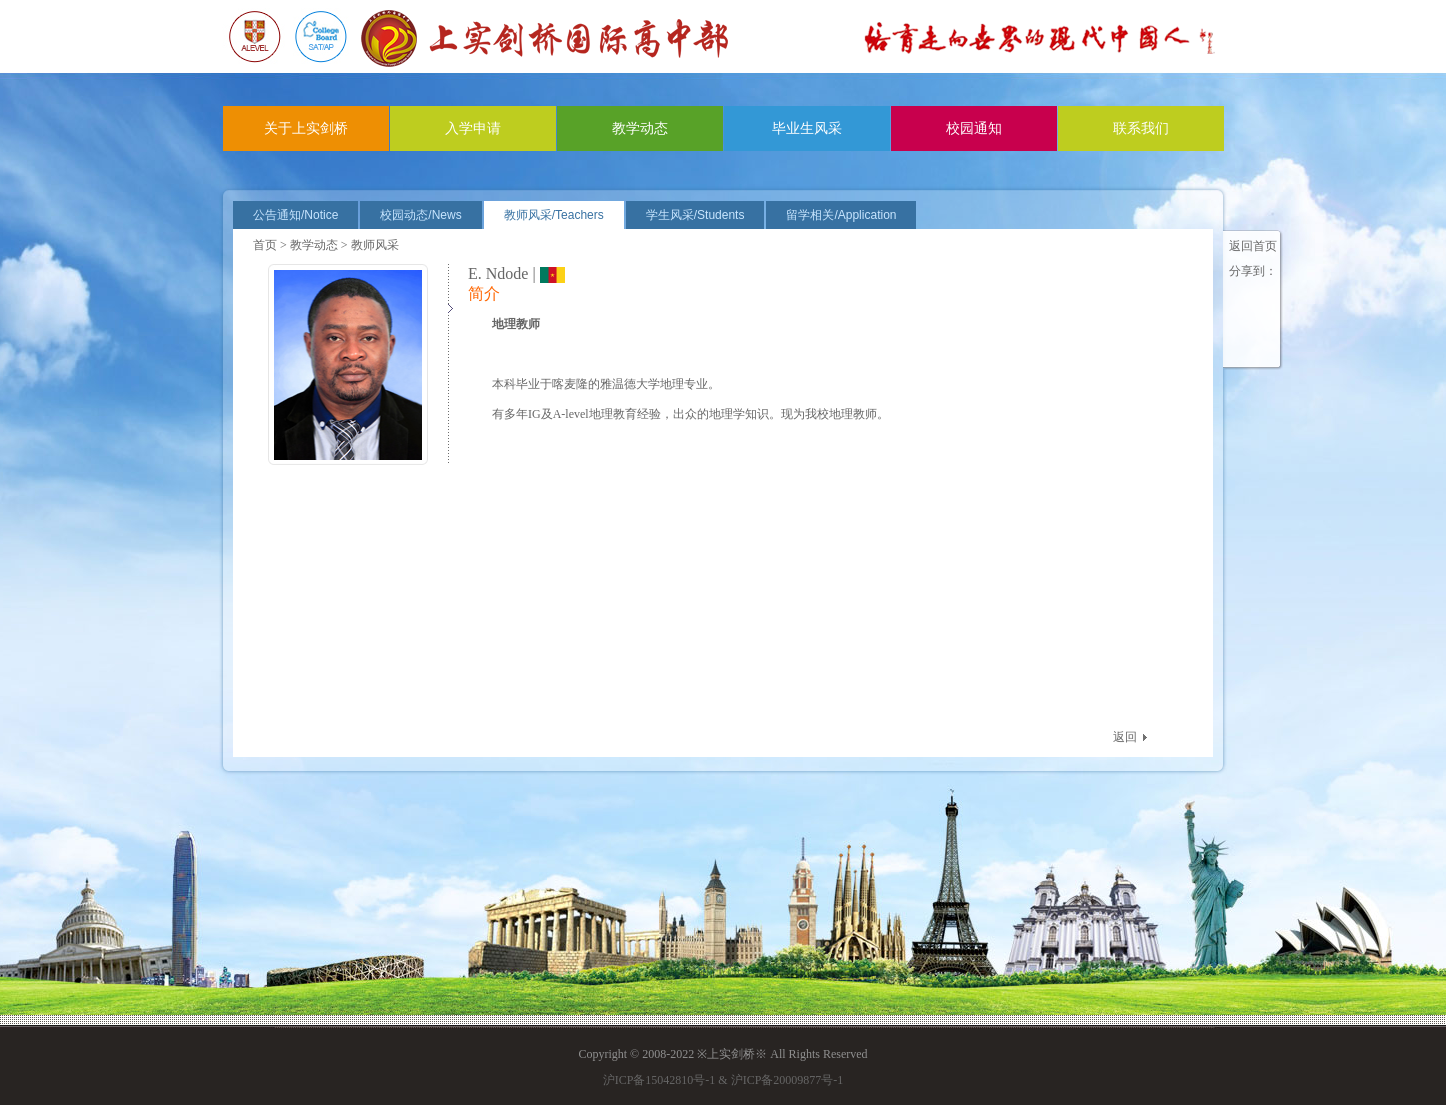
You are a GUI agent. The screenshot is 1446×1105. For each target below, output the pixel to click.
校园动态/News (420, 215)
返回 (1125, 737)
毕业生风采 (807, 128)
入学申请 (473, 128)
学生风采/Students (695, 215)
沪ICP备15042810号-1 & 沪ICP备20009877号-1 (723, 1080)
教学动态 (640, 128)
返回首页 (1253, 246)
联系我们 (1141, 128)
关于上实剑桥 (306, 128)
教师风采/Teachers (554, 215)
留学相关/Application (841, 215)
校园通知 (974, 128)
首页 (265, 245)
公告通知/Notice (295, 215)
